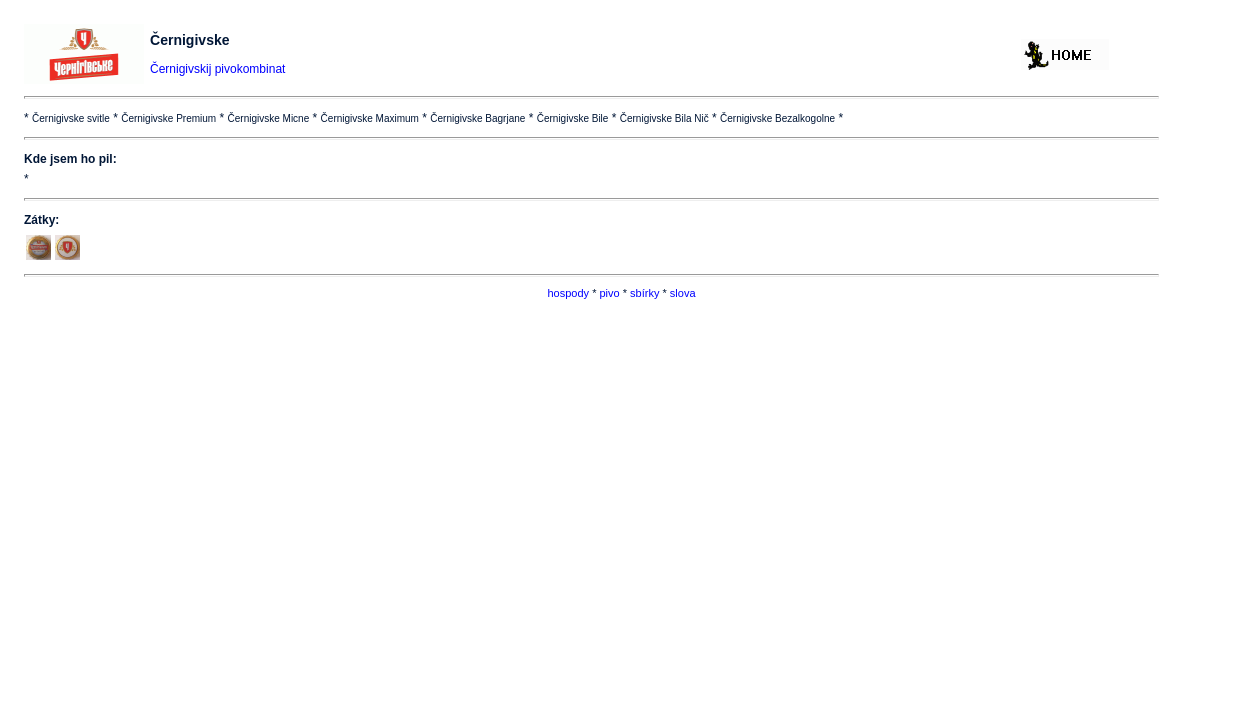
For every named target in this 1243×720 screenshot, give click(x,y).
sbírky (644, 293)
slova (683, 293)
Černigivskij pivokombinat (217, 69)
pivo (609, 293)
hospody (568, 293)
